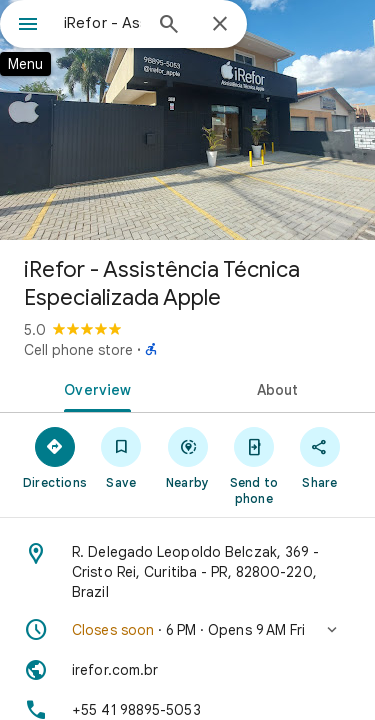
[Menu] (28, 26)
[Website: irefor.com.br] (187, 670)
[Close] (220, 25)
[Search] (169, 26)
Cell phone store (78, 350)
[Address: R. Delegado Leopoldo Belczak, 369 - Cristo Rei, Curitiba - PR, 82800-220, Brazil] (187, 572)
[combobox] (102, 23)
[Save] (121, 457)
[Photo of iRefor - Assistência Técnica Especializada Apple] (187, 120)
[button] (187, 630)
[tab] (94, 388)
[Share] (320, 457)
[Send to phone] (254, 465)
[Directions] (55, 457)
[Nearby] (187, 457)
